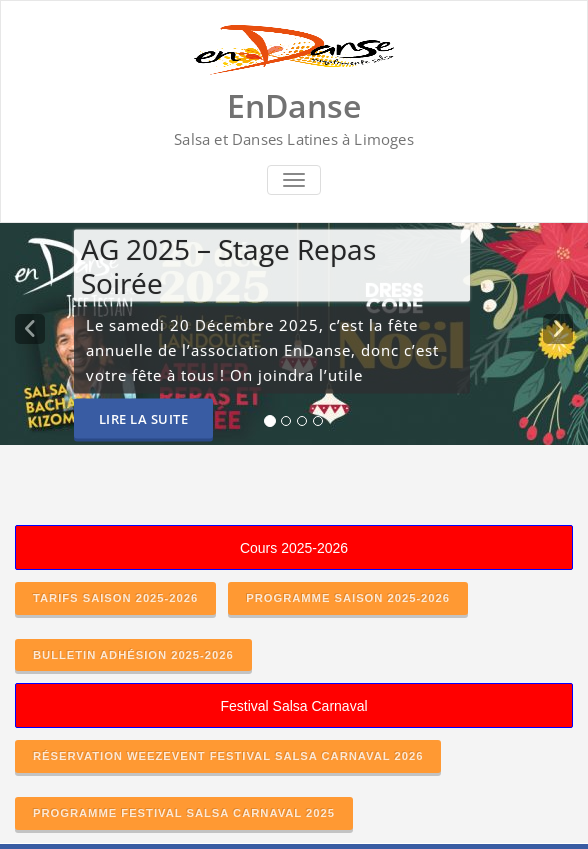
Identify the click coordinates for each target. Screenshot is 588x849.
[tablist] (294, 425)
